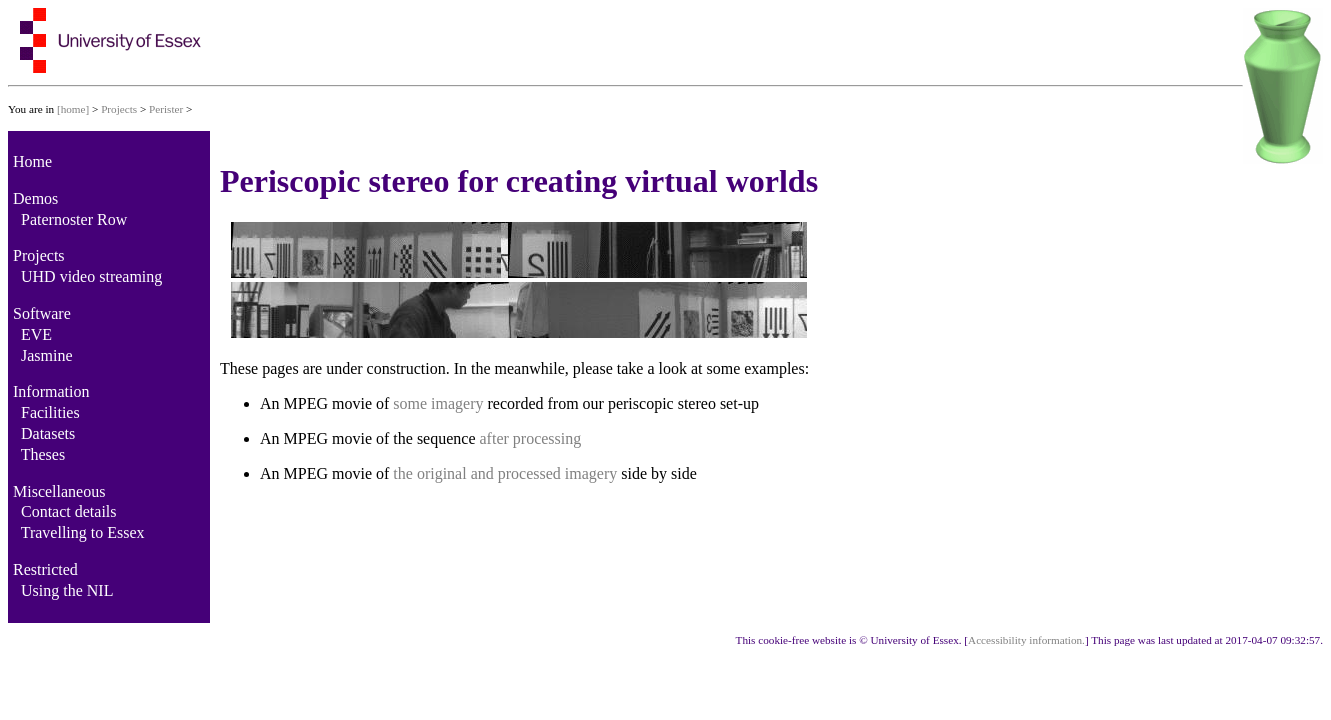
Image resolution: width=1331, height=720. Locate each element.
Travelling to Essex (83, 532)
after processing (531, 438)
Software (42, 313)
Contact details (69, 511)
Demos (35, 198)
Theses (43, 454)
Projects (119, 109)
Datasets (48, 433)
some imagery (438, 403)
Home (32, 161)
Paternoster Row (74, 219)
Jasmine (47, 355)
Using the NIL (67, 590)
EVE (36, 334)
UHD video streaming (91, 276)
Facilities (50, 412)
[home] (73, 109)
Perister (166, 109)
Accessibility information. (1026, 640)
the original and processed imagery (505, 473)
